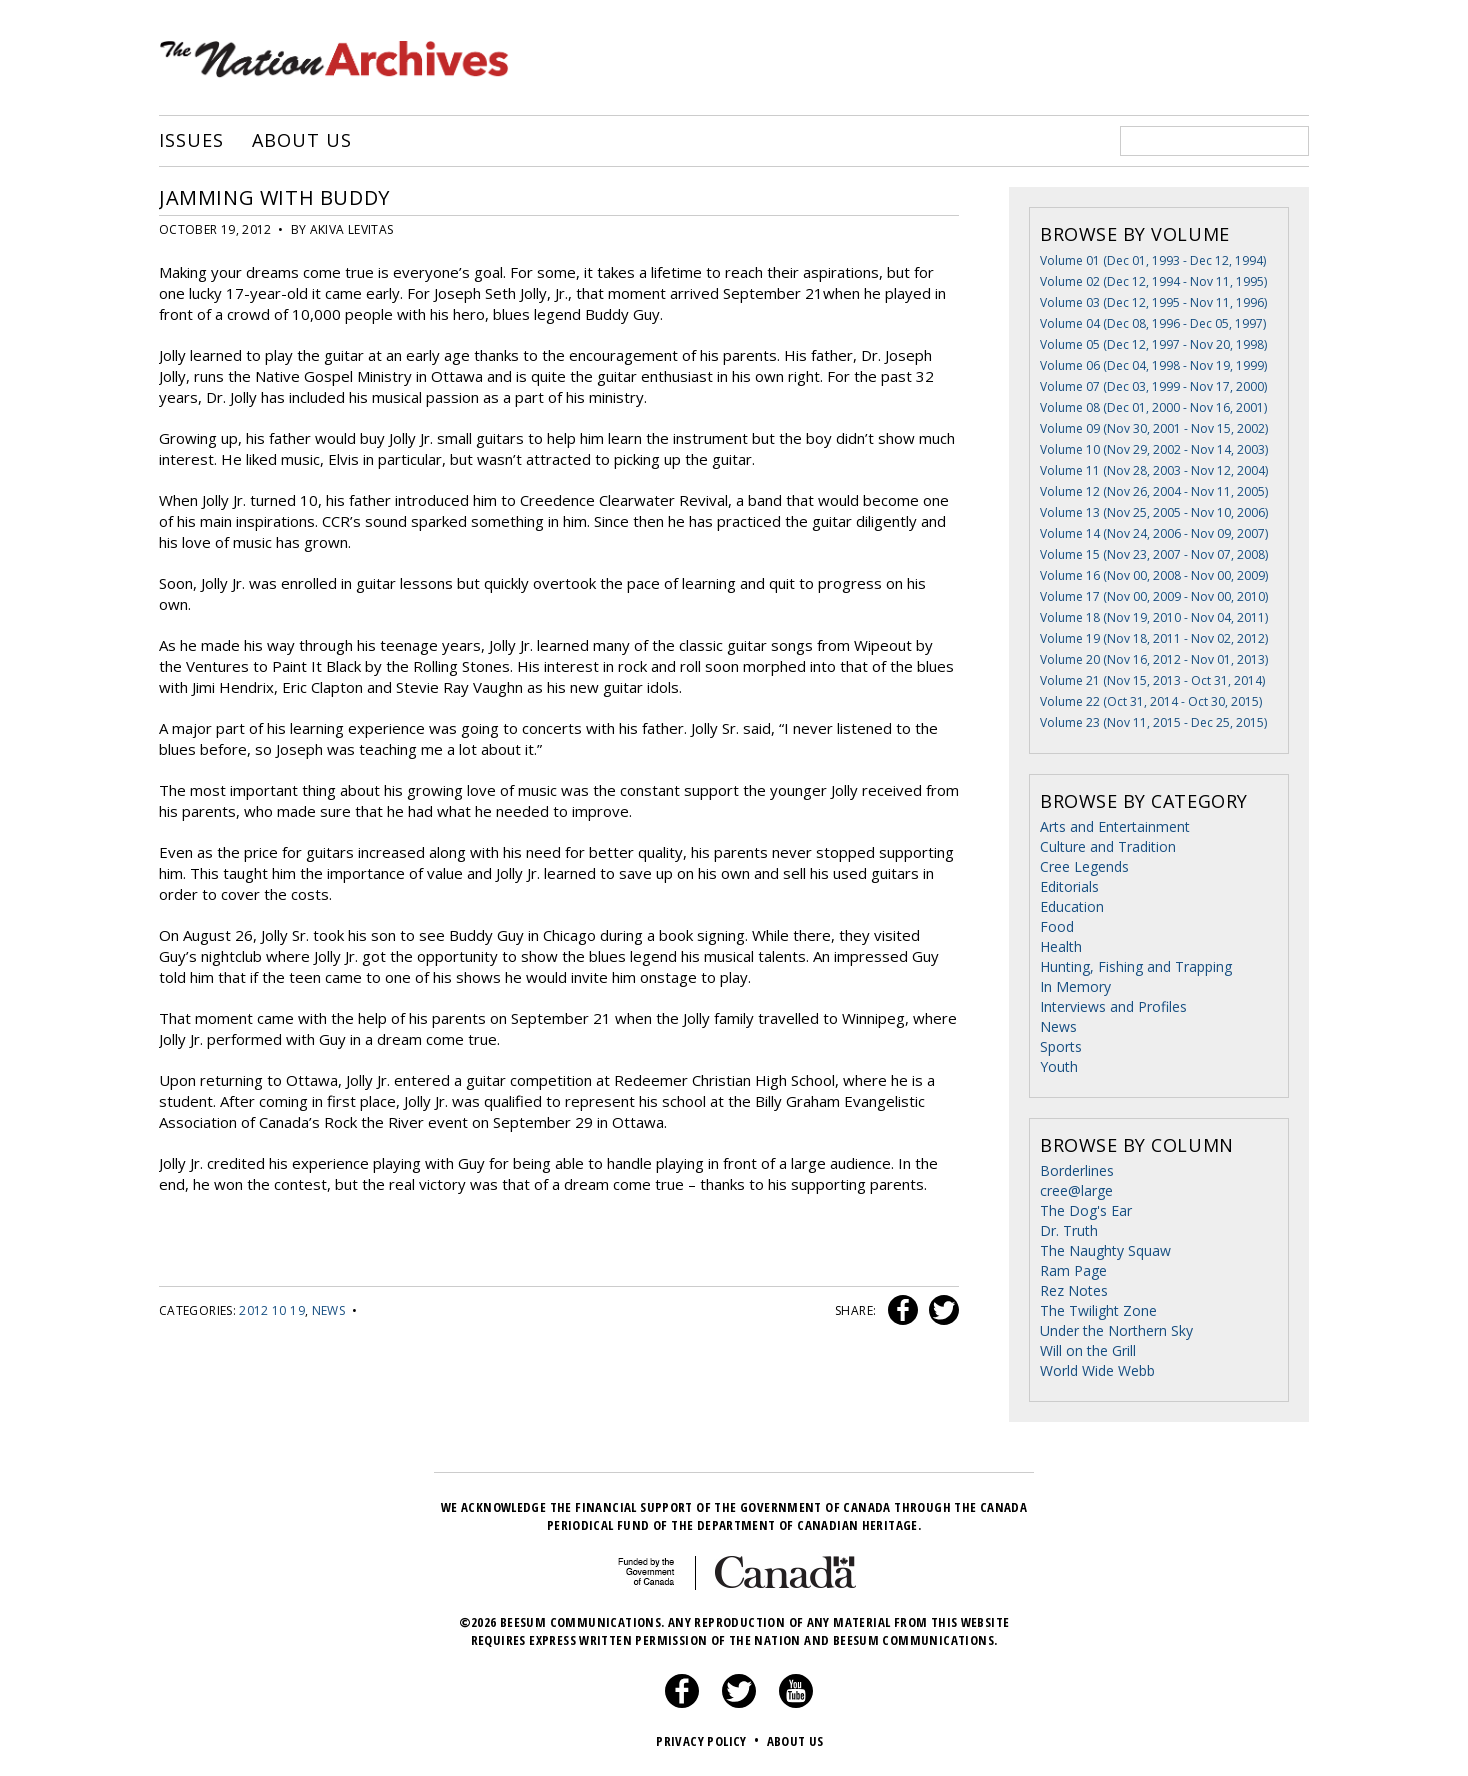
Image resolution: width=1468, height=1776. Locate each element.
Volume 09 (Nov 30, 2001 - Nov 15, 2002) (1154, 428)
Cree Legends (1084, 866)
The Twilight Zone (1098, 1310)
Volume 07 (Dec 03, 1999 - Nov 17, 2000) (1153, 386)
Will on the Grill (1088, 1350)
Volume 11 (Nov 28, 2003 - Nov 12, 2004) (1154, 470)
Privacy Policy (709, 1741)
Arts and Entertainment (1115, 826)
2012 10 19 (272, 1310)
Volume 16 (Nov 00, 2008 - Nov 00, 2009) (1154, 575)
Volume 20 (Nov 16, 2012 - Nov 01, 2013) (1154, 659)
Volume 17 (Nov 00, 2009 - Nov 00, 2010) (1154, 596)
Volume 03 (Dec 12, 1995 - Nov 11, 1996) (1153, 302)
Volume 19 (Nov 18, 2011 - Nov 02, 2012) (1154, 638)
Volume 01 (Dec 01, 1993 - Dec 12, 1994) (1153, 260)
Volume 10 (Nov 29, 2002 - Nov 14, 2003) (1154, 449)
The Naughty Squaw (1105, 1250)
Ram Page (1073, 1270)
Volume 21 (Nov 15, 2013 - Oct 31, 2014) (1152, 680)
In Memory (1075, 986)
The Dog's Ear (1086, 1210)
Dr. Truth (1069, 1230)
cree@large (1076, 1190)
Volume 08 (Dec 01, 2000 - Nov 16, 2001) (1153, 407)
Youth (1059, 1066)
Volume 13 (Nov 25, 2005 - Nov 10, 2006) (1154, 512)
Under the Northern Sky (1116, 1330)
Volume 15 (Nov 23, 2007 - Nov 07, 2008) (1154, 554)
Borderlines (1077, 1170)
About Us (301, 141)
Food (1057, 926)
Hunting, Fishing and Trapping (1136, 966)
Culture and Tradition (1108, 846)
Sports (1061, 1046)
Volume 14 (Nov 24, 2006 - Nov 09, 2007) (1154, 533)
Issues (191, 141)
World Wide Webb (1097, 1370)
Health (1061, 946)
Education (1072, 906)
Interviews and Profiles (1113, 1006)
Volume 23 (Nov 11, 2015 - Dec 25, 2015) (1153, 722)
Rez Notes (1074, 1290)
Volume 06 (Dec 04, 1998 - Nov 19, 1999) (1153, 365)
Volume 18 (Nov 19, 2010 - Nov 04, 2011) (1154, 617)
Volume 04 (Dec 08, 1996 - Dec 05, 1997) (1153, 323)
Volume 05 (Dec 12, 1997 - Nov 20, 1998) (1153, 344)
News (328, 1310)
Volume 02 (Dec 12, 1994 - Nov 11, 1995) (1153, 281)
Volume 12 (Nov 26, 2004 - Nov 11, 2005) (1154, 491)
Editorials (1069, 886)
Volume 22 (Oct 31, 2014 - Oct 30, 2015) (1151, 701)
